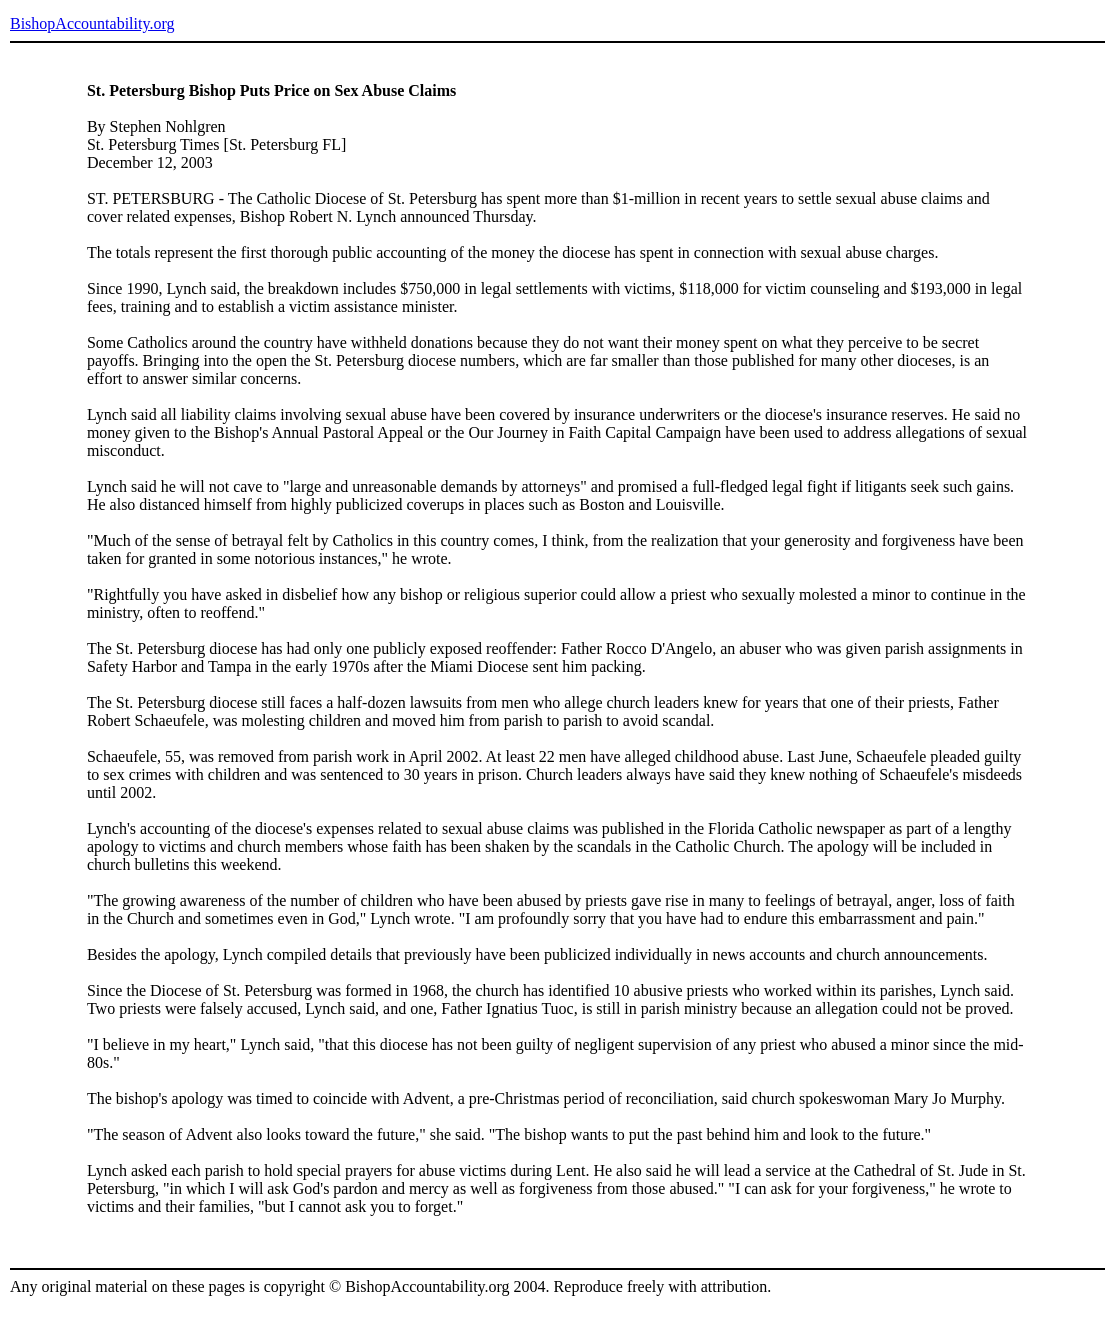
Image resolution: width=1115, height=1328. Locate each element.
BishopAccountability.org (92, 23)
